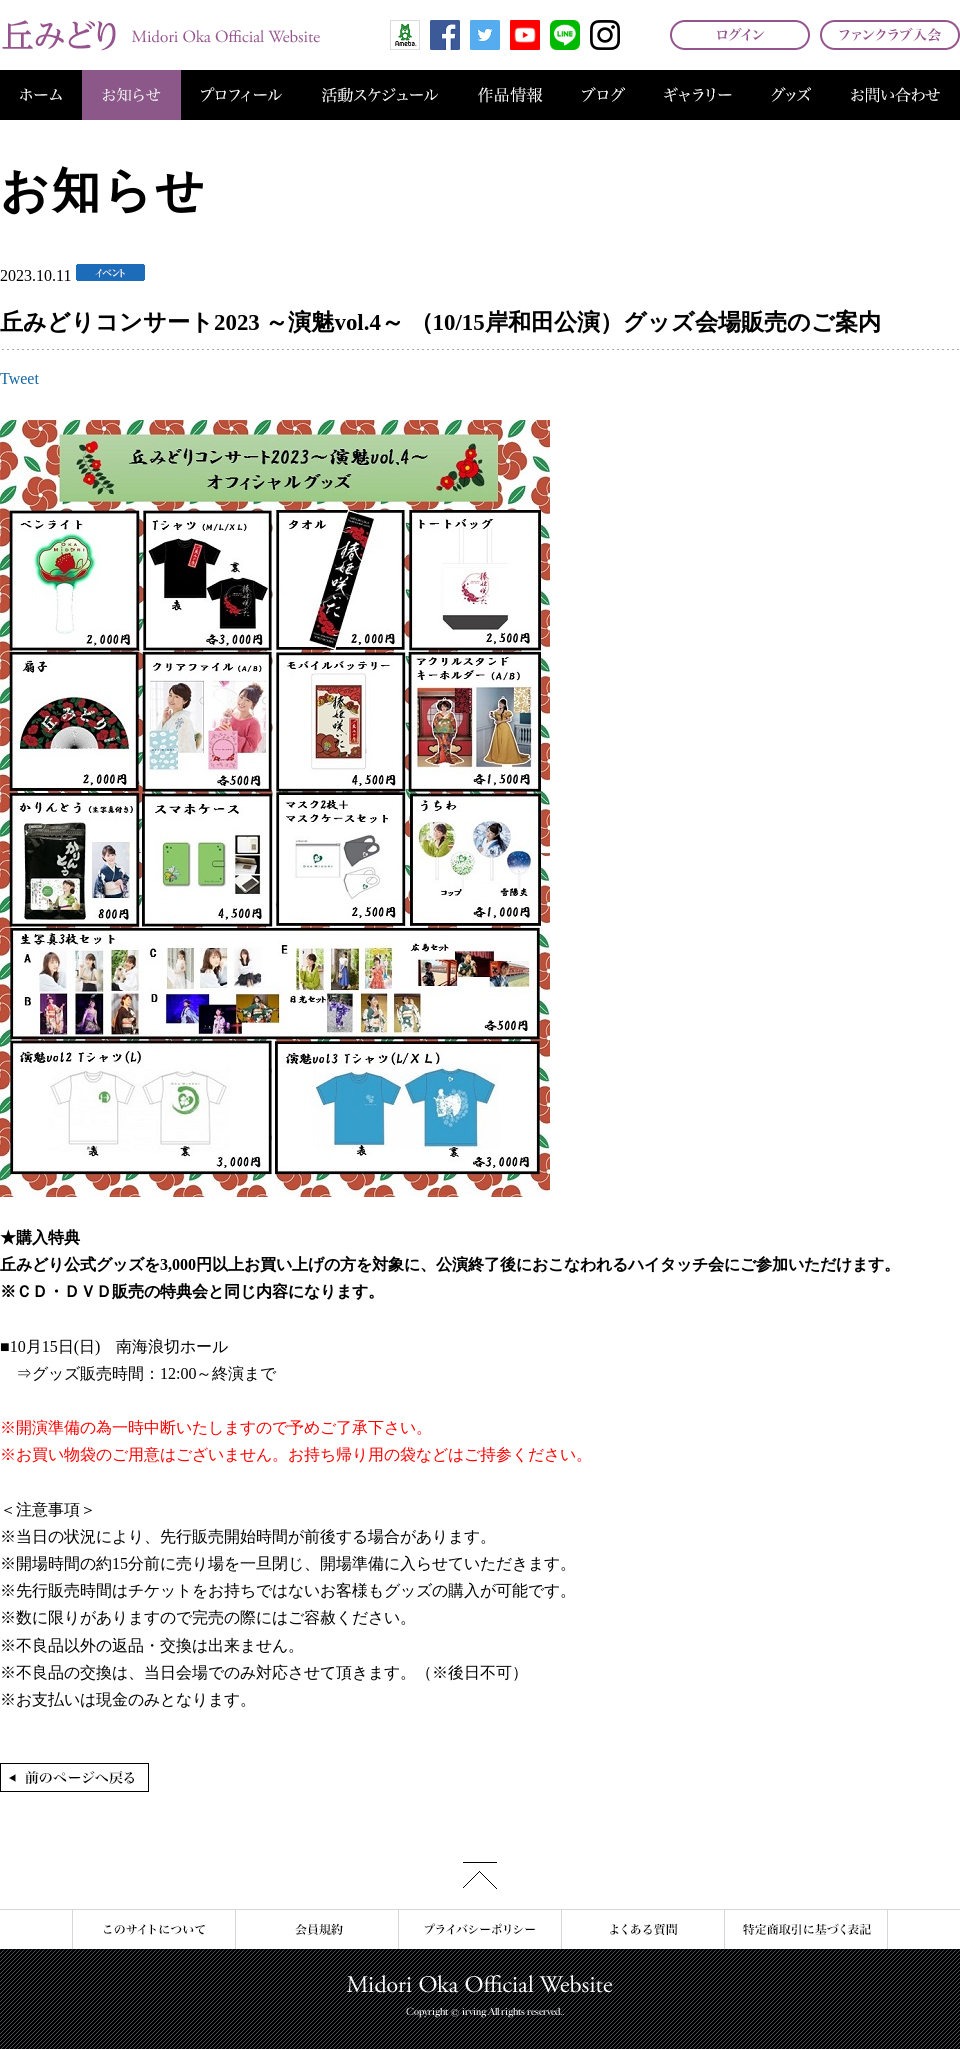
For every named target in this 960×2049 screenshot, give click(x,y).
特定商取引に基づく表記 (806, 1929)
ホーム (41, 95)
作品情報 (510, 95)
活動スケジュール (380, 95)
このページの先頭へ (480, 1875)
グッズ (791, 95)
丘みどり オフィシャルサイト (160, 35)
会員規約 (316, 1929)
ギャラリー (698, 95)
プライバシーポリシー (479, 1929)
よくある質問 (642, 1929)
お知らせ (131, 95)
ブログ (603, 95)
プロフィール (241, 95)
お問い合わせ (895, 95)
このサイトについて (153, 1929)
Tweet (19, 378)
